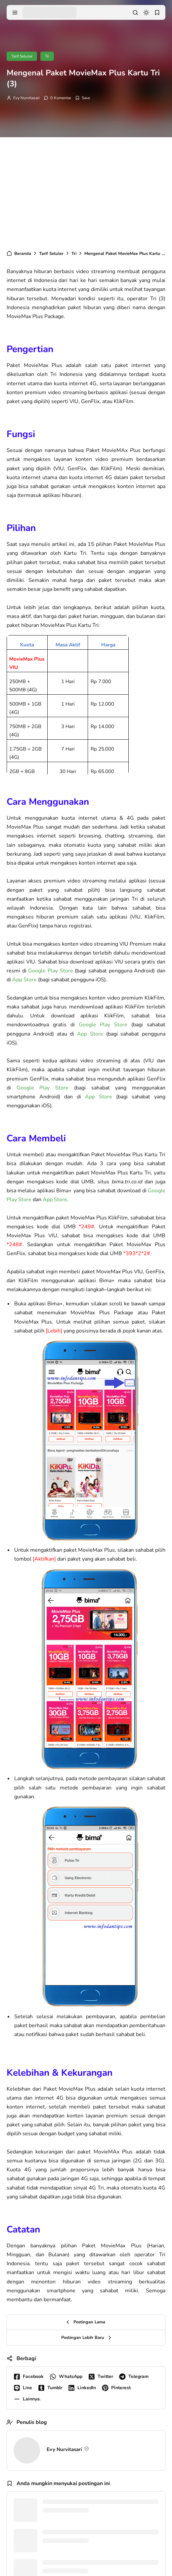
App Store (24, 979)
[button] (28, 2399)
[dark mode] (146, 13)
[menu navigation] (15, 13)
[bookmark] (157, 13)
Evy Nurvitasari (26, 98)
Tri (47, 56)
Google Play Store (50, 970)
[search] (135, 13)
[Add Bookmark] (82, 98)
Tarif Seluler (21, 56)
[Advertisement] (86, 190)
